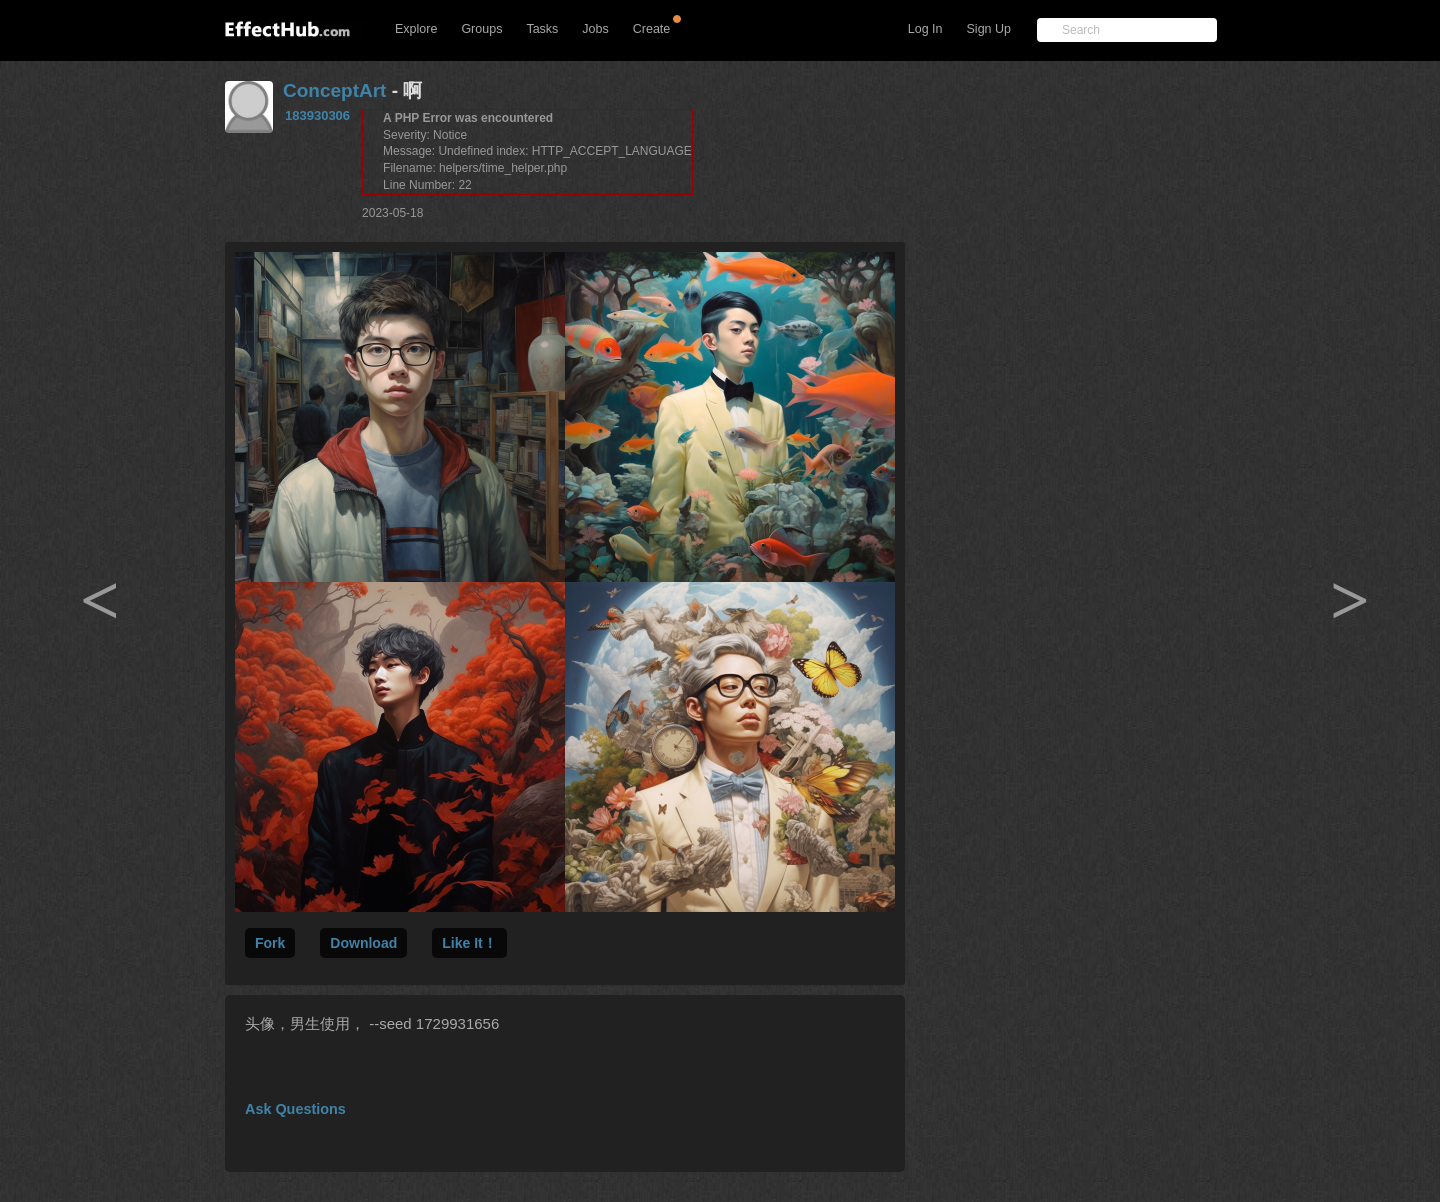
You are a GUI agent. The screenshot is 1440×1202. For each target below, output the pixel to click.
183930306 (317, 115)
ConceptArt (334, 90)
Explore (416, 29)
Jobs (595, 29)
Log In (925, 29)
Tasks (542, 29)
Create (652, 29)
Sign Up (989, 29)
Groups (481, 29)
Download (363, 943)
